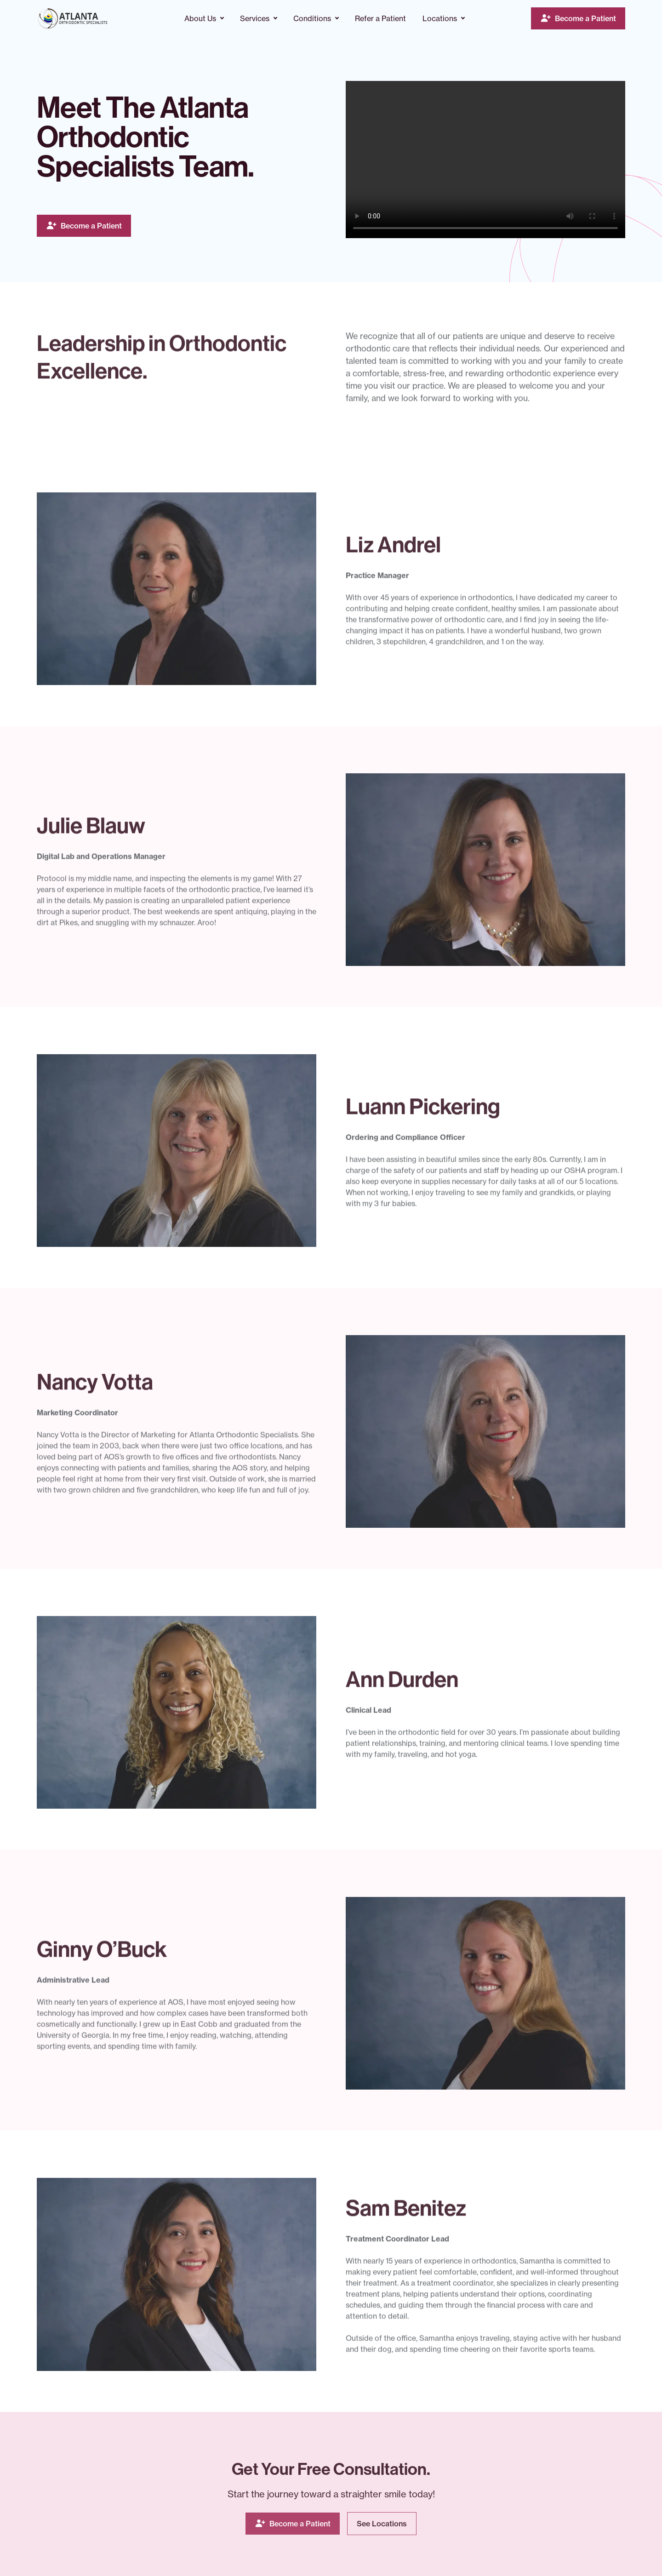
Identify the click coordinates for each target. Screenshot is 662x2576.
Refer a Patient (380, 18)
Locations (439, 18)
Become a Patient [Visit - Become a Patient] (585, 18)
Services (254, 18)
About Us (200, 18)
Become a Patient (91, 225)
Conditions (312, 18)
